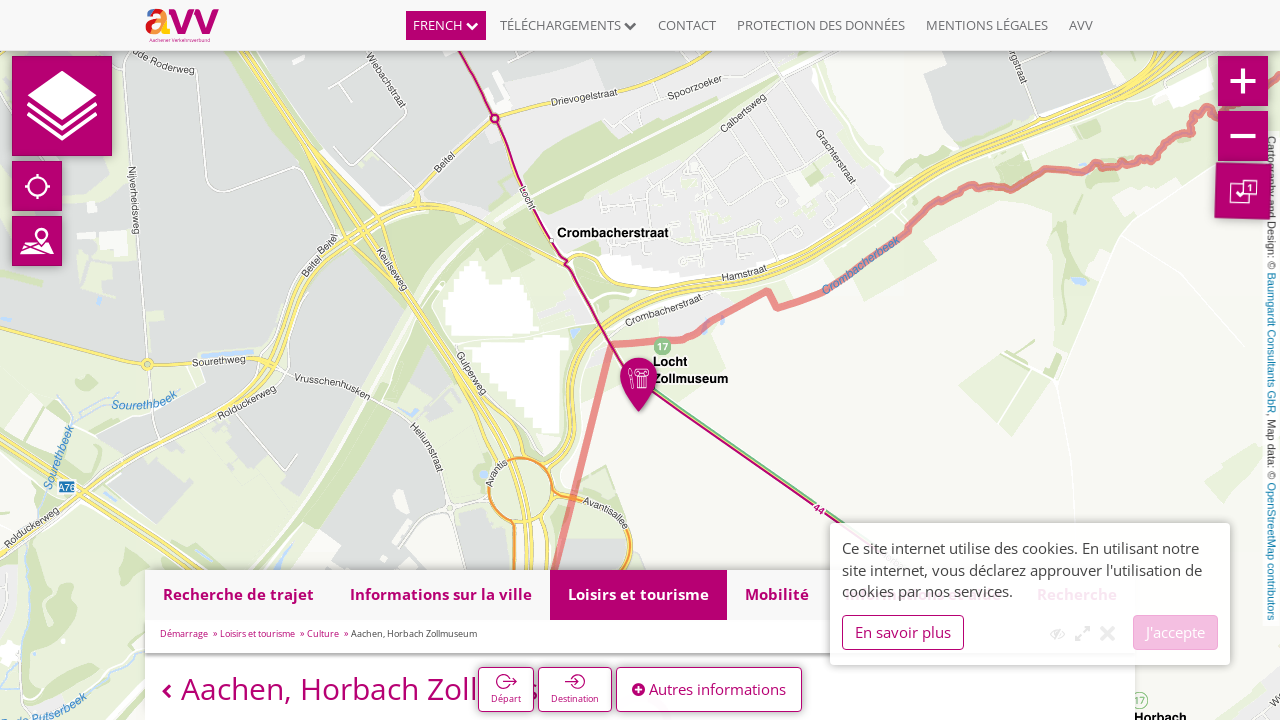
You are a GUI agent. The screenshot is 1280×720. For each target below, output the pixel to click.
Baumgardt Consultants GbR (1272, 343)
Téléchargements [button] (568, 25)
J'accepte (1175, 632)
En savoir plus (903, 632)
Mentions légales (987, 25)
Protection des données (821, 25)
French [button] (446, 25)
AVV (1081, 25)
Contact (687, 25)
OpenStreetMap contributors (1272, 551)
